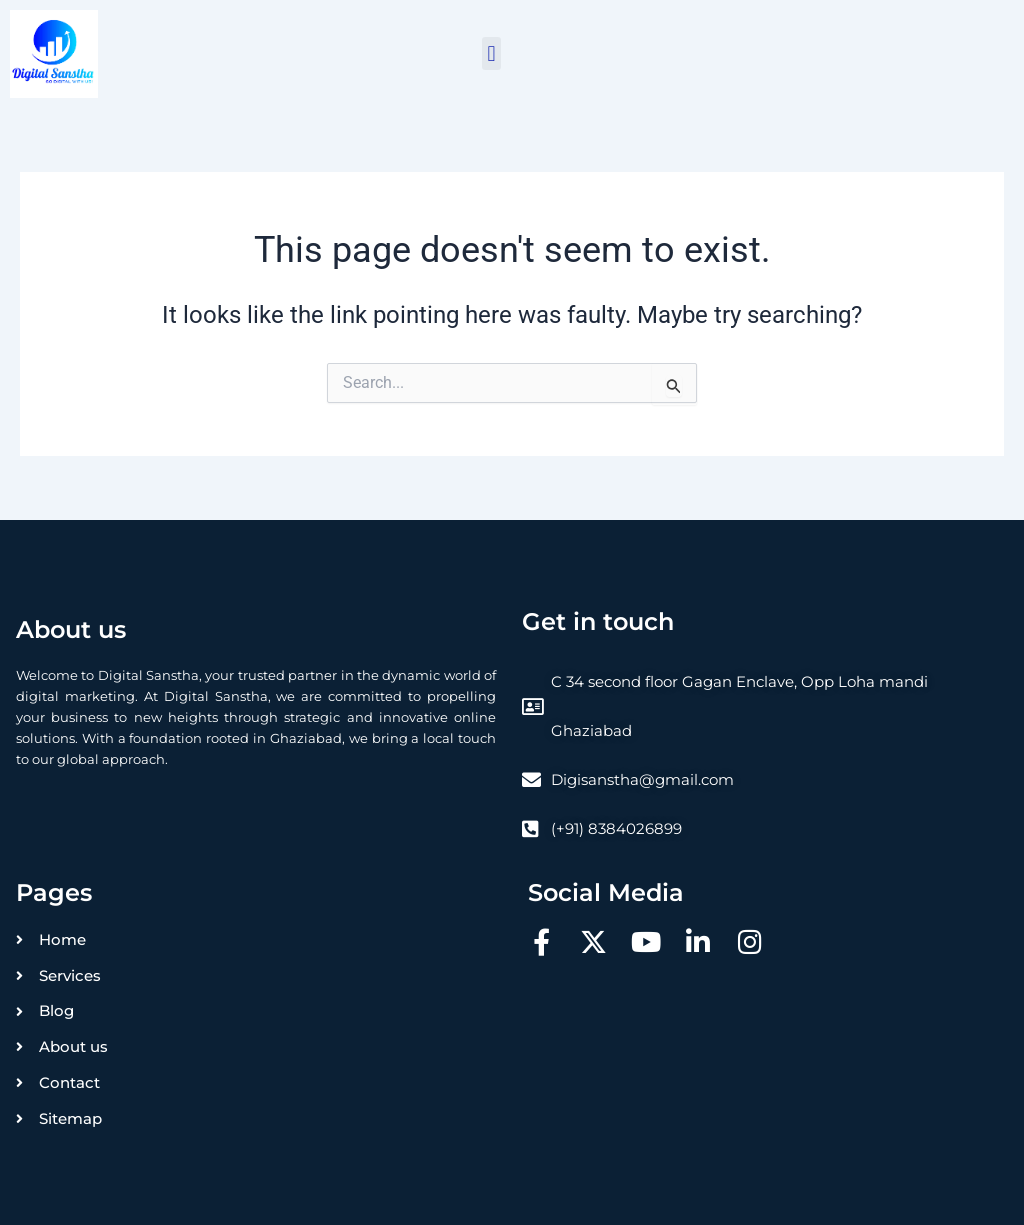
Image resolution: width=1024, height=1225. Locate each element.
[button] (491, 53)
